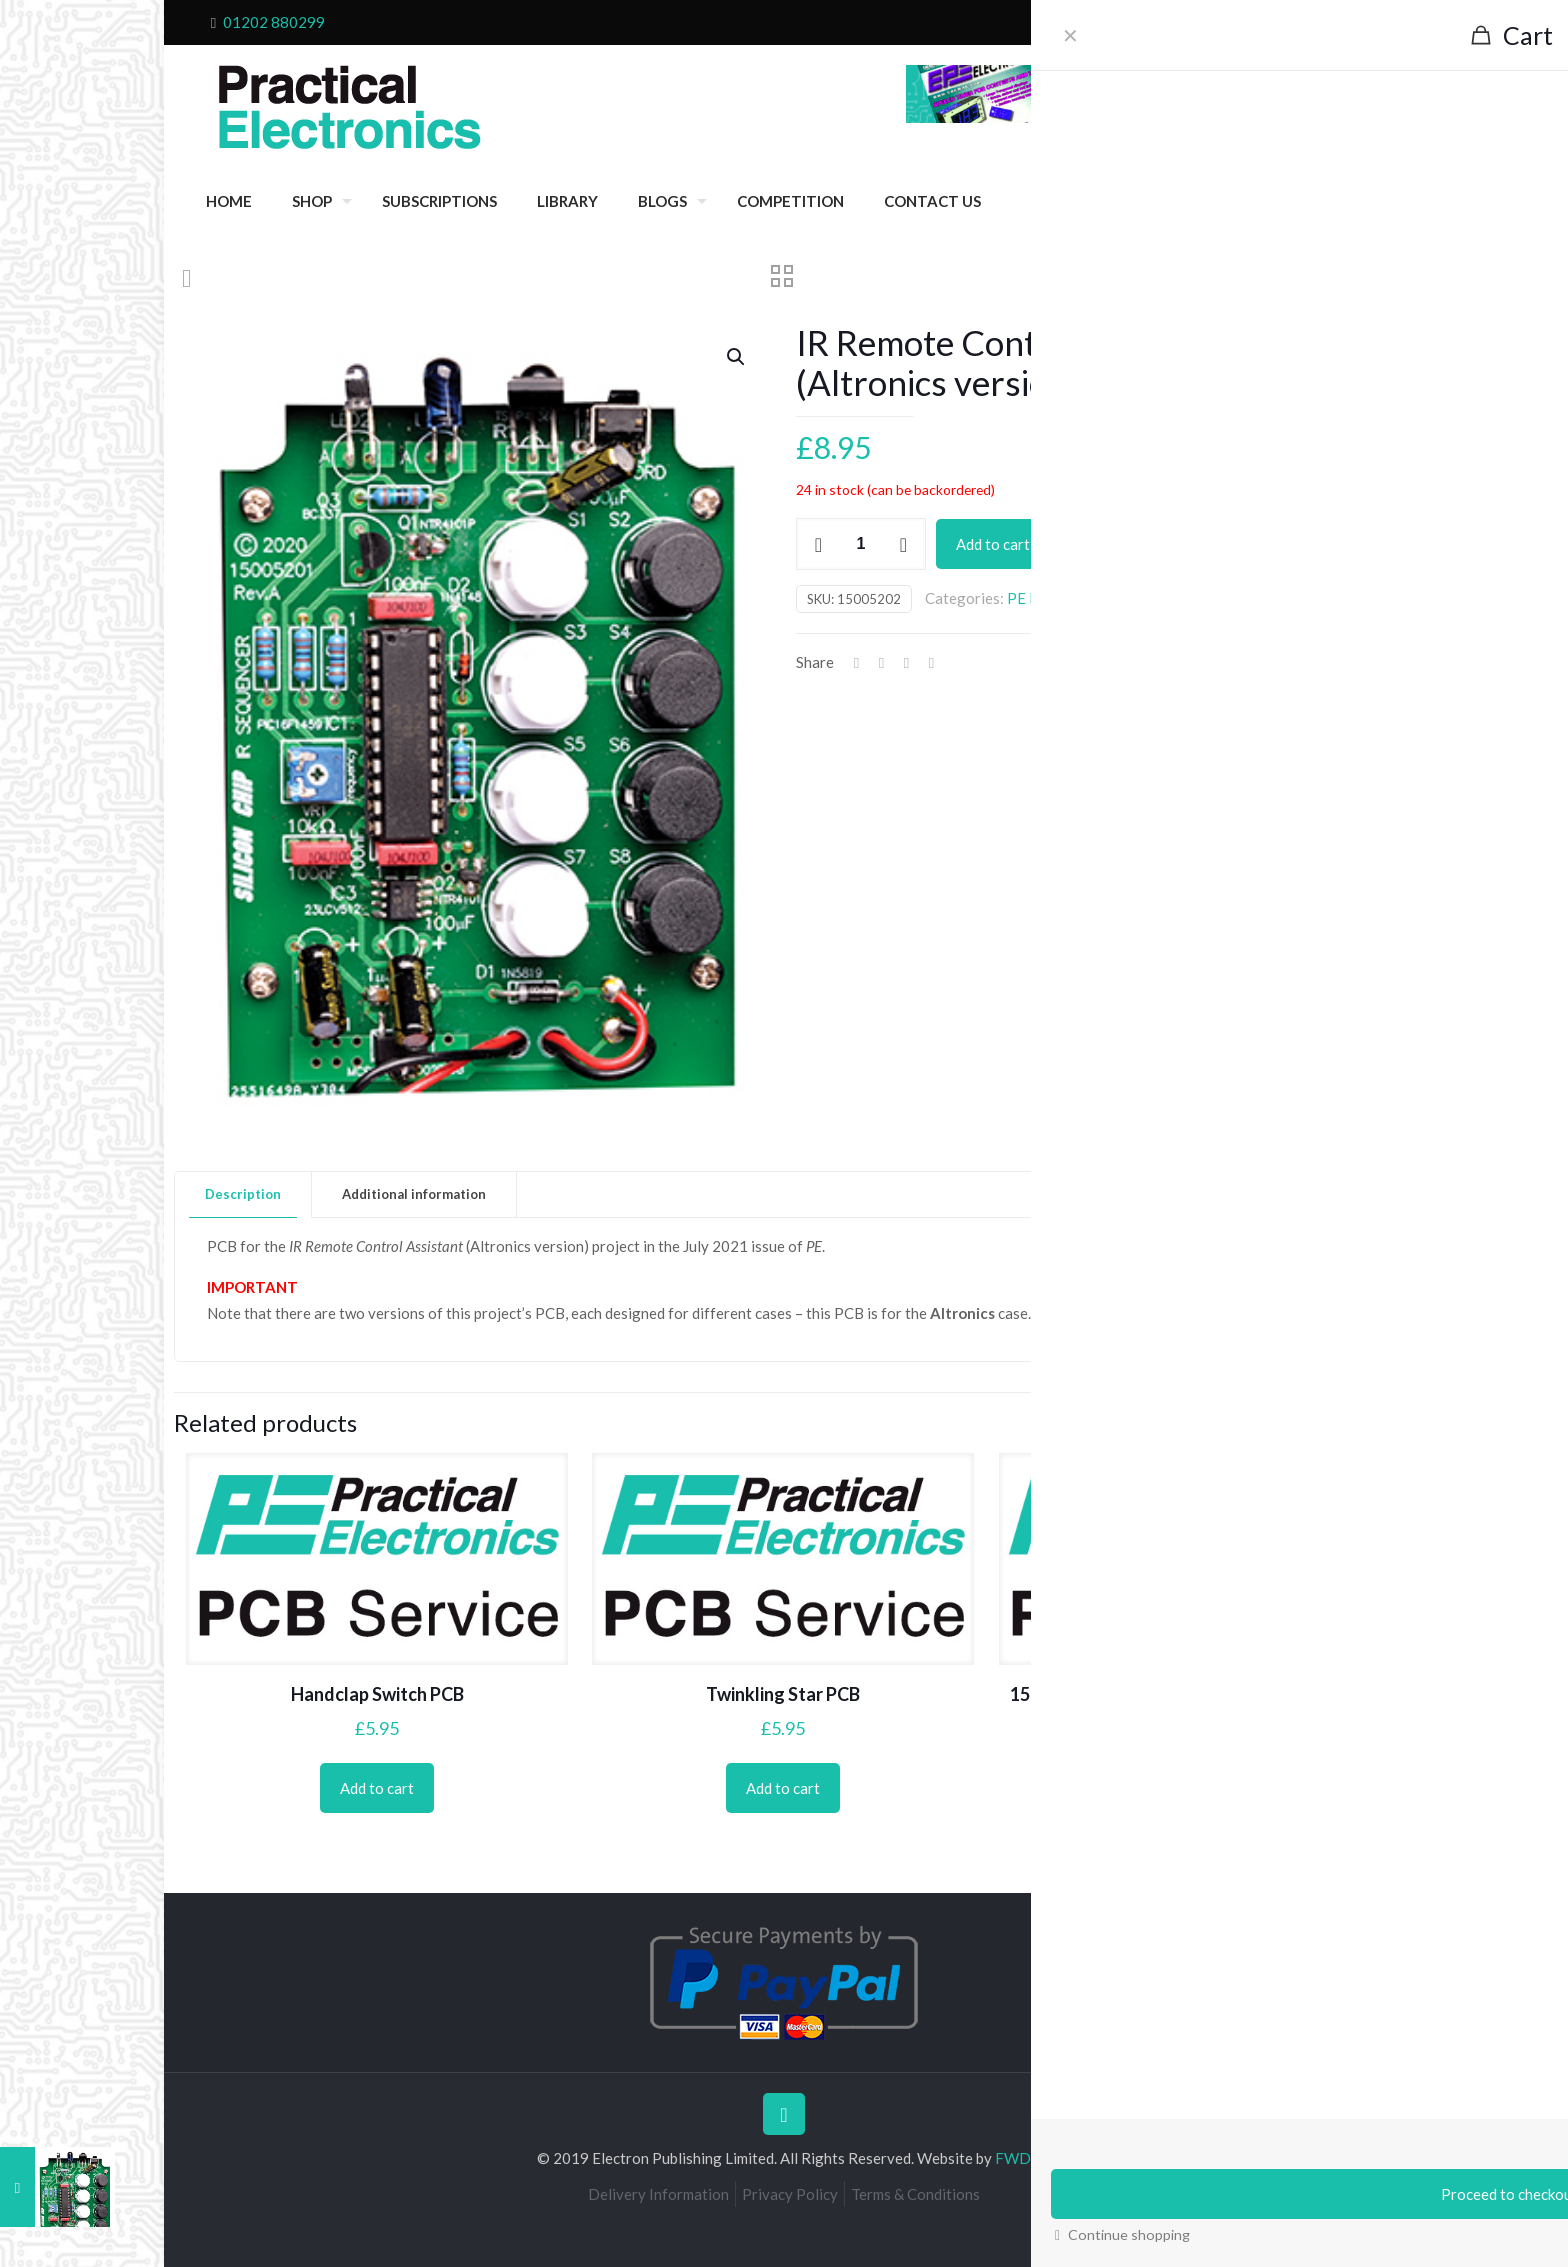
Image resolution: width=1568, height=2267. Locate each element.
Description (243, 1194)
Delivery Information (658, 2194)
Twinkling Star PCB (783, 1694)
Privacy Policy (790, 2194)
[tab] (243, 1194)
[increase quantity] (903, 544)
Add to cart (993, 544)
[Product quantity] (861, 544)
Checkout (1194, 22)
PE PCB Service (1059, 598)
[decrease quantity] (818, 544)
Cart (1254, 22)
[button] (737, 357)
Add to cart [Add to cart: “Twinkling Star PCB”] (783, 1788)
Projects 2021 (1236, 598)
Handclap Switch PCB (377, 1694)
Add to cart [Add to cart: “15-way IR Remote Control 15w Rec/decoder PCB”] (1190, 1816)
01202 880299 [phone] (274, 22)
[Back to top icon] (784, 2114)
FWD (1013, 2158)
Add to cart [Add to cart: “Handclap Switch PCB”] (377, 1788)
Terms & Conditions (915, 2194)
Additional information (414, 1194)
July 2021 (1149, 598)
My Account (1322, 22)
